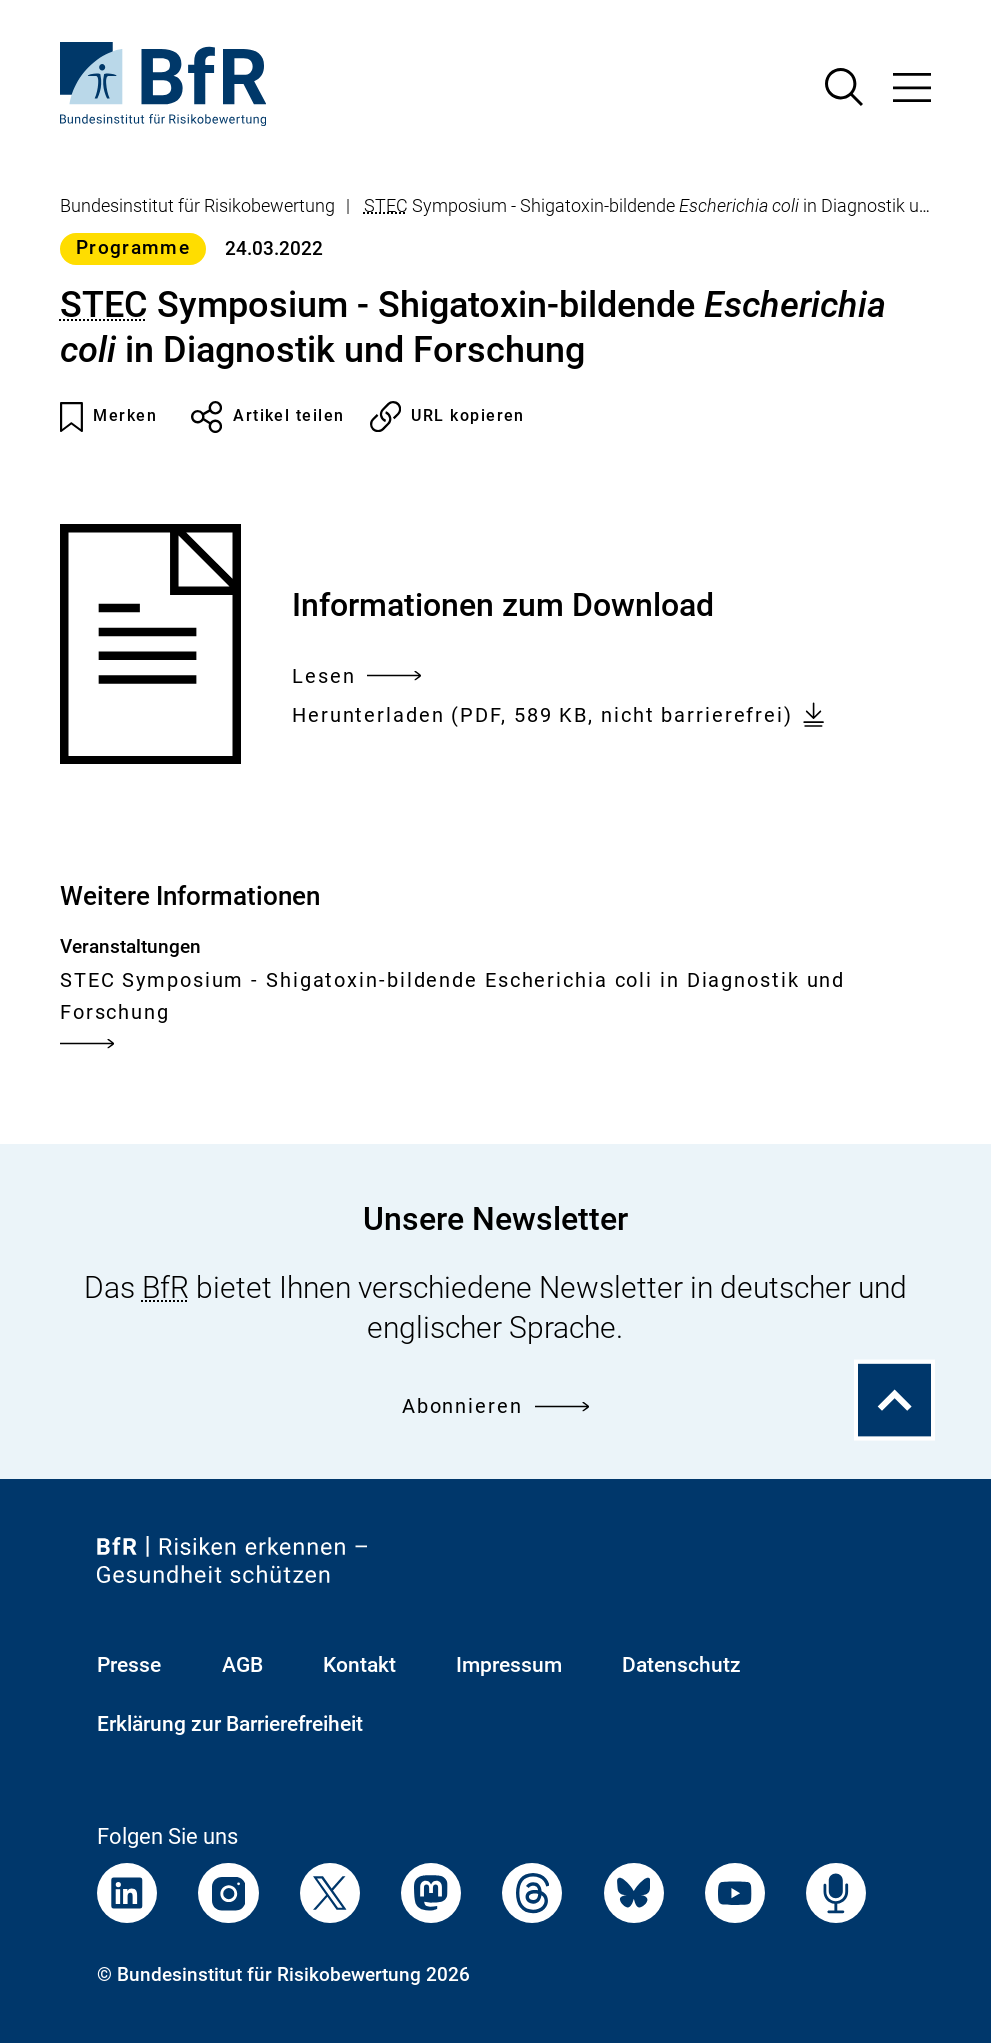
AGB (242, 1664)
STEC (386, 206)
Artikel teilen (267, 417)
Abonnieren (495, 1406)
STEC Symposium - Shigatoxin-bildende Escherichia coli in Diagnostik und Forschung (452, 1013)
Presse (129, 1664)
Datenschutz (681, 1664)
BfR (165, 1288)
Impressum (509, 1664)
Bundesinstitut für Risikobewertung (197, 206)
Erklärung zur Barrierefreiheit (230, 1723)
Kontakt (359, 1664)
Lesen (357, 677)
